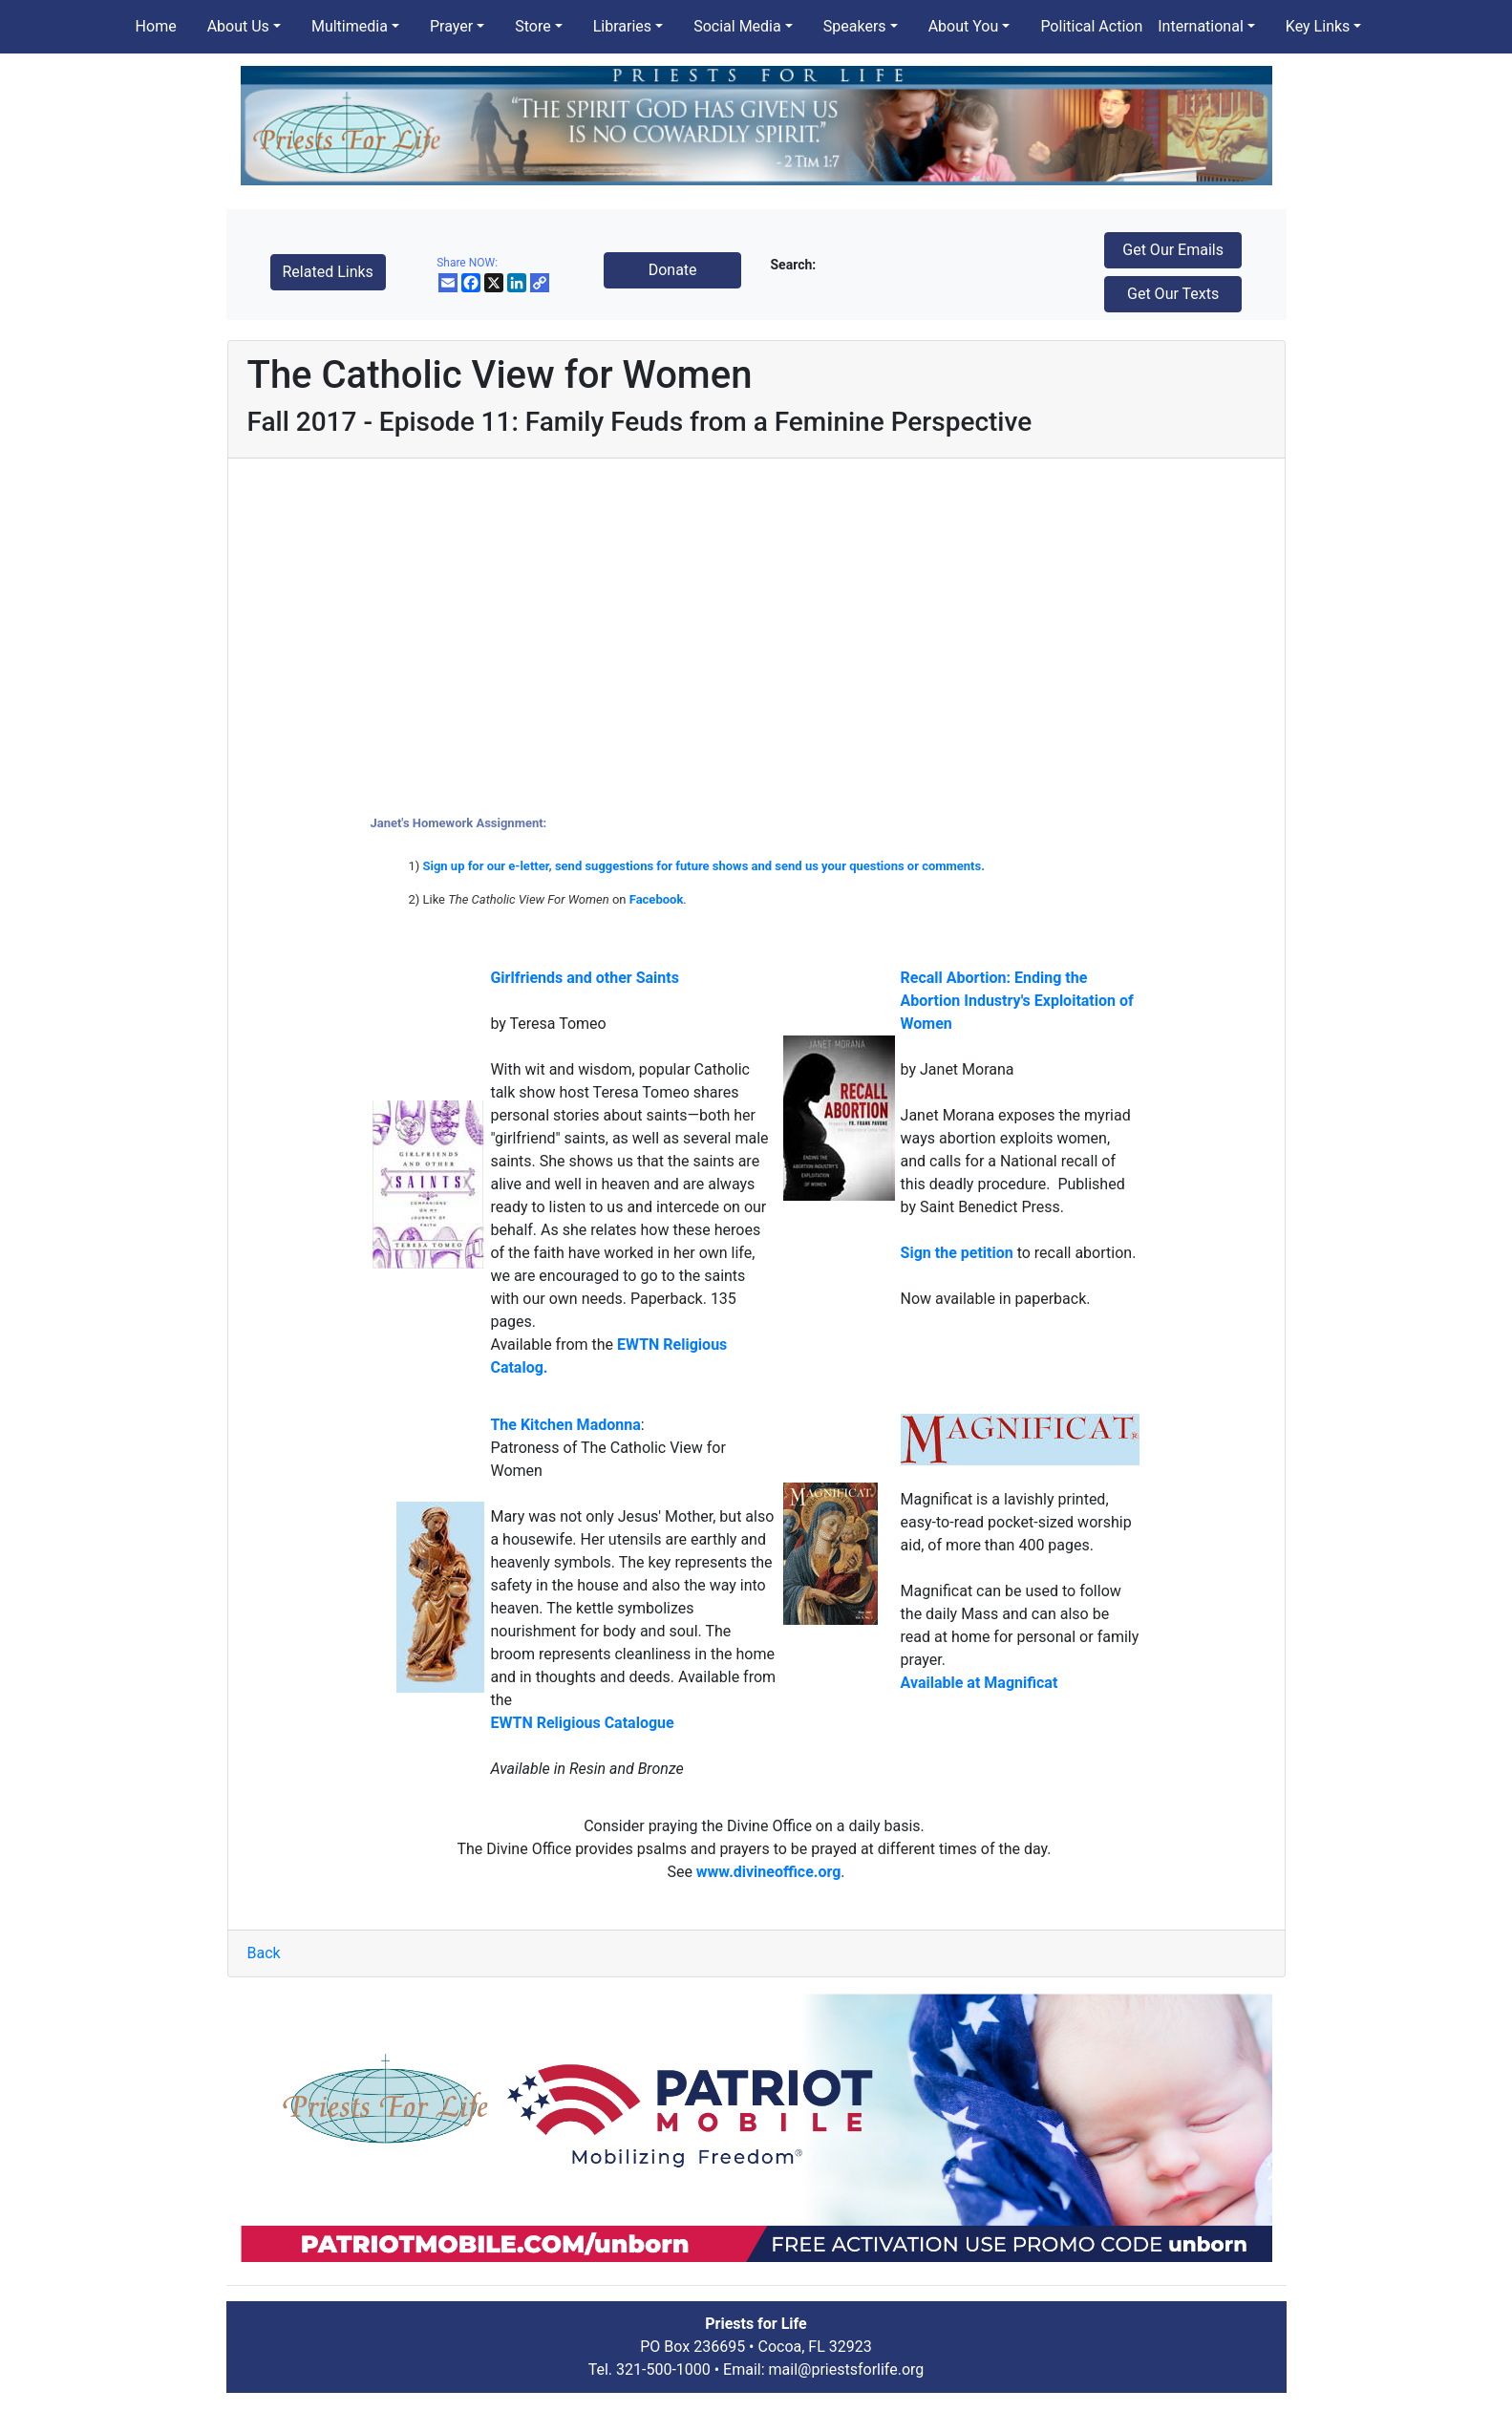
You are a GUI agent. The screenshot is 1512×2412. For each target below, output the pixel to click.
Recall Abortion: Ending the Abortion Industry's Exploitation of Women (1017, 1001)
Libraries (622, 26)
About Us (238, 26)
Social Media (737, 26)
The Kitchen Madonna (565, 1425)
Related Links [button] (328, 272)
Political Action (1091, 26)
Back (264, 1953)
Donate (673, 270)
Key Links (1318, 26)
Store (532, 26)
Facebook (656, 899)
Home (156, 26)
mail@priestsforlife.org (847, 2369)
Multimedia (349, 26)
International (1201, 26)
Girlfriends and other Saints (584, 978)
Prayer (451, 26)
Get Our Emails (1173, 250)
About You (963, 26)
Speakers (854, 26)
